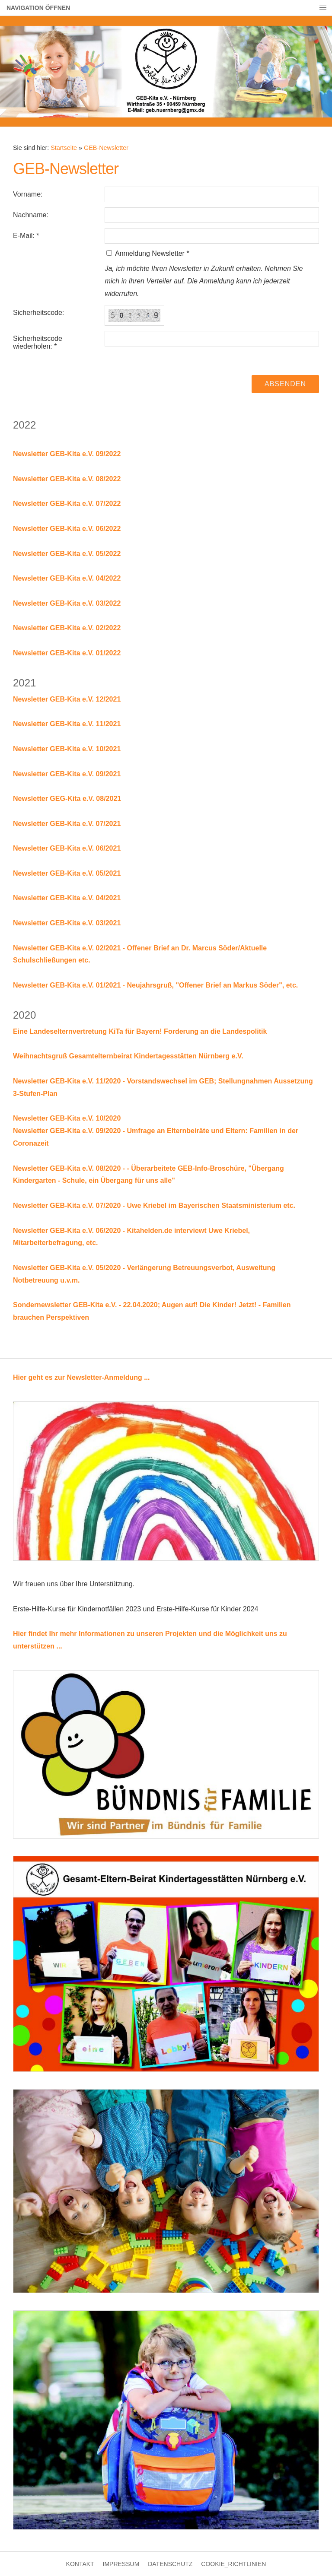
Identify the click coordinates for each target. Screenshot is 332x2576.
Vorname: (27, 194)
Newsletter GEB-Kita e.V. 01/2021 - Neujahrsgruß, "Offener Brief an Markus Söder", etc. (155, 985)
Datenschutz (170, 2563)
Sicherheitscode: (38, 312)
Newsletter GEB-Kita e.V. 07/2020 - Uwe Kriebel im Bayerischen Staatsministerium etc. (154, 1205)
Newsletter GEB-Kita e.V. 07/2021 (67, 823)
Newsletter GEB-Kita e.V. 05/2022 (67, 553)
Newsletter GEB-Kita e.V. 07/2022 (67, 503)
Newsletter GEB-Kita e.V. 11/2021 (67, 723)
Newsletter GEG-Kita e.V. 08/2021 (67, 798)
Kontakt (80, 2563)
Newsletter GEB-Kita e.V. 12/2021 (67, 699)
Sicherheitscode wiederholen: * (37, 342)
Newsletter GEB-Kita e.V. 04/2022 (67, 578)
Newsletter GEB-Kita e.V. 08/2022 (67, 479)
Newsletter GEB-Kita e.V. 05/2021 (67, 873)
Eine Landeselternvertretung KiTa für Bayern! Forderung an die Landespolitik (140, 1031)
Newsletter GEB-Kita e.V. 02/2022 (67, 628)
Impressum (121, 2563)
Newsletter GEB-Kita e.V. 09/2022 (67, 453)
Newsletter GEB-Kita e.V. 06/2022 (67, 528)
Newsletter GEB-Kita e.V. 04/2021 (67, 898)
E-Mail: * (26, 235)
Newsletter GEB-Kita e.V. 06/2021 (67, 848)
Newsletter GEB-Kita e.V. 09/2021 (67, 774)
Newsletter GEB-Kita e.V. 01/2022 (67, 653)
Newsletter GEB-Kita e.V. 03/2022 (67, 603)
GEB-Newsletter (106, 147)
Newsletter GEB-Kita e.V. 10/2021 (67, 749)
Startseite (64, 147)
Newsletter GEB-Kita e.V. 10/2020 (67, 1118)
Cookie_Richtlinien (233, 2563)
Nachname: (30, 215)
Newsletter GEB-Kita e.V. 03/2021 (67, 923)
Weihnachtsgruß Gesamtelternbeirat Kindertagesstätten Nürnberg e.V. (128, 1056)
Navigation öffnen (38, 7)
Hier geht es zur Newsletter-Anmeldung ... (81, 1377)
